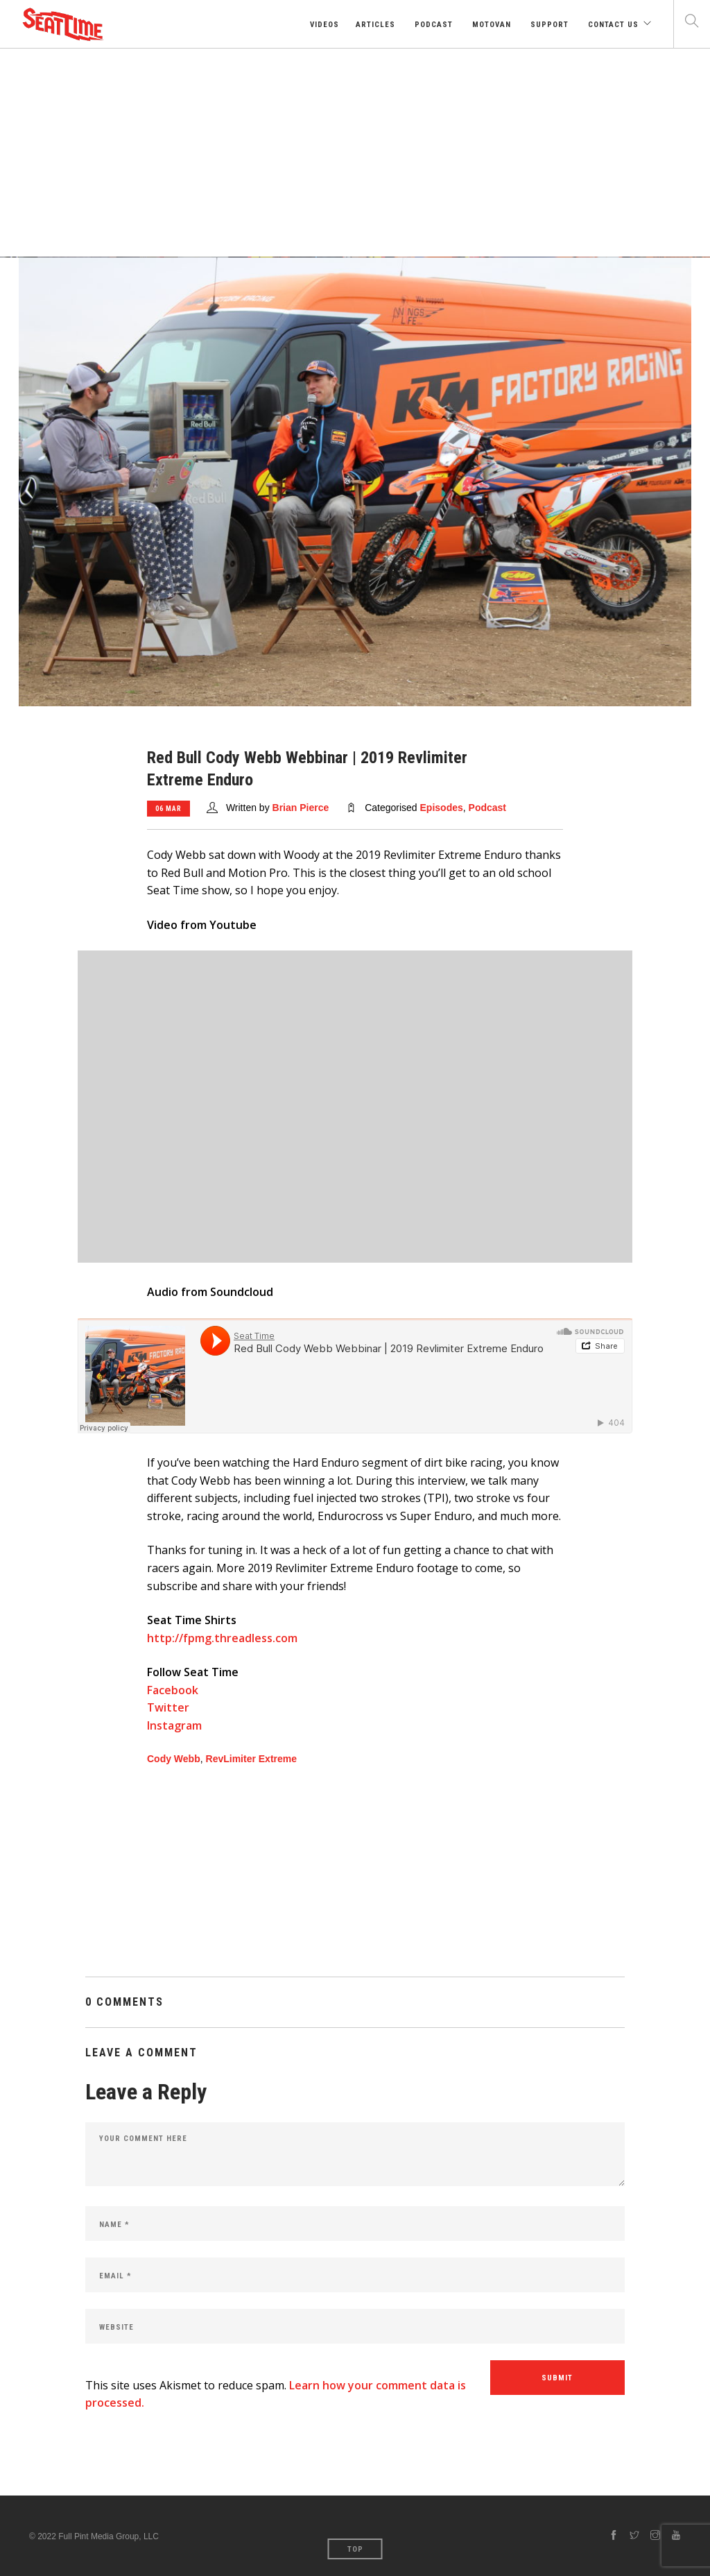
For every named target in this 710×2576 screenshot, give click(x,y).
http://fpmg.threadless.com (222, 1638)
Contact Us (612, 24)
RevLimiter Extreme (251, 1758)
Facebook (172, 1690)
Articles (375, 24)
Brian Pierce (300, 807)
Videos (323, 24)
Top (355, 2549)
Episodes (441, 807)
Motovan (490, 24)
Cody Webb (173, 1758)
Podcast (432, 24)
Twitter (168, 1707)
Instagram (174, 1725)
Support (548, 24)
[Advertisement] (355, 153)
